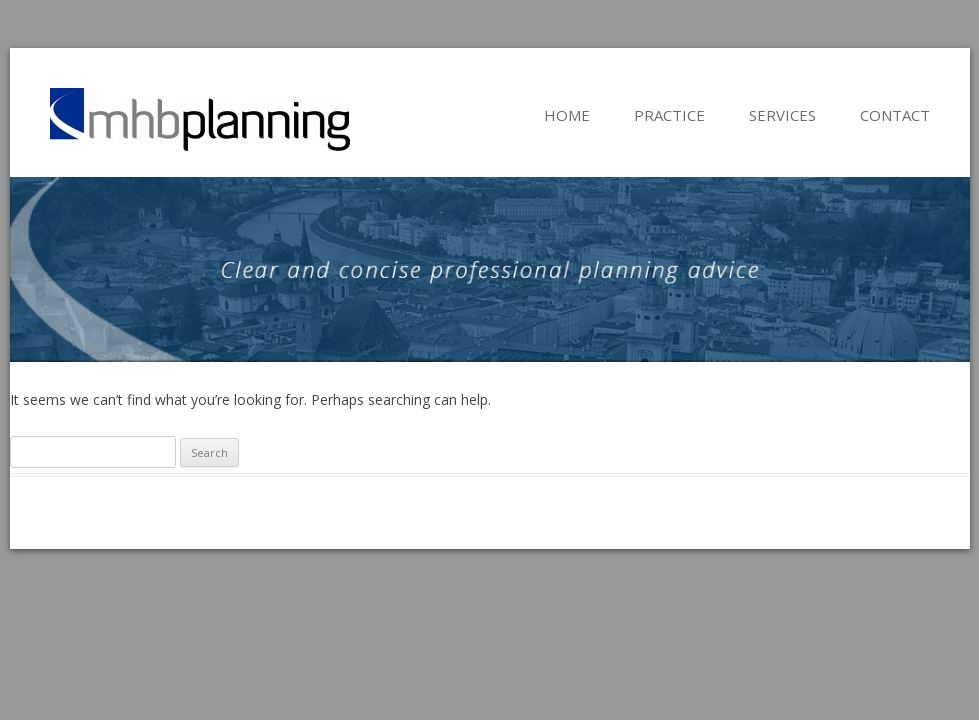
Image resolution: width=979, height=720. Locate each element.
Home (567, 115)
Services (782, 115)
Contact (895, 115)
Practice (669, 115)
